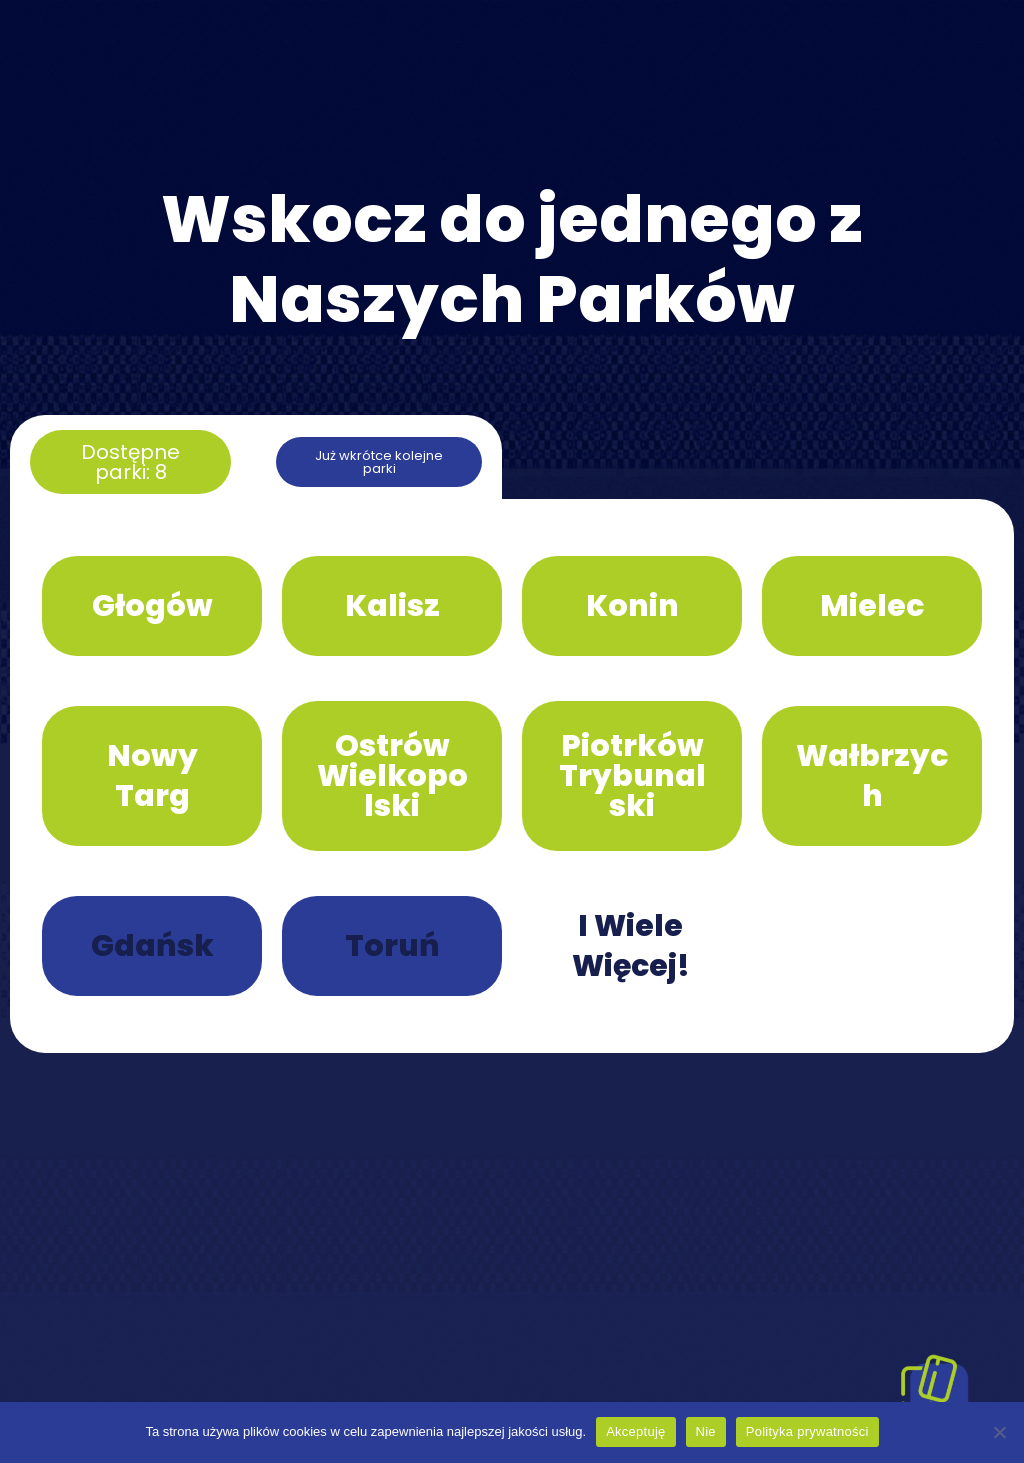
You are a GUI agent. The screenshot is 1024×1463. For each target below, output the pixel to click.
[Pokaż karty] (934, 1388)
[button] (130, 462)
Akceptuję (635, 1431)
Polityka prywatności (807, 1431)
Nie (706, 1431)
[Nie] (999, 1432)
